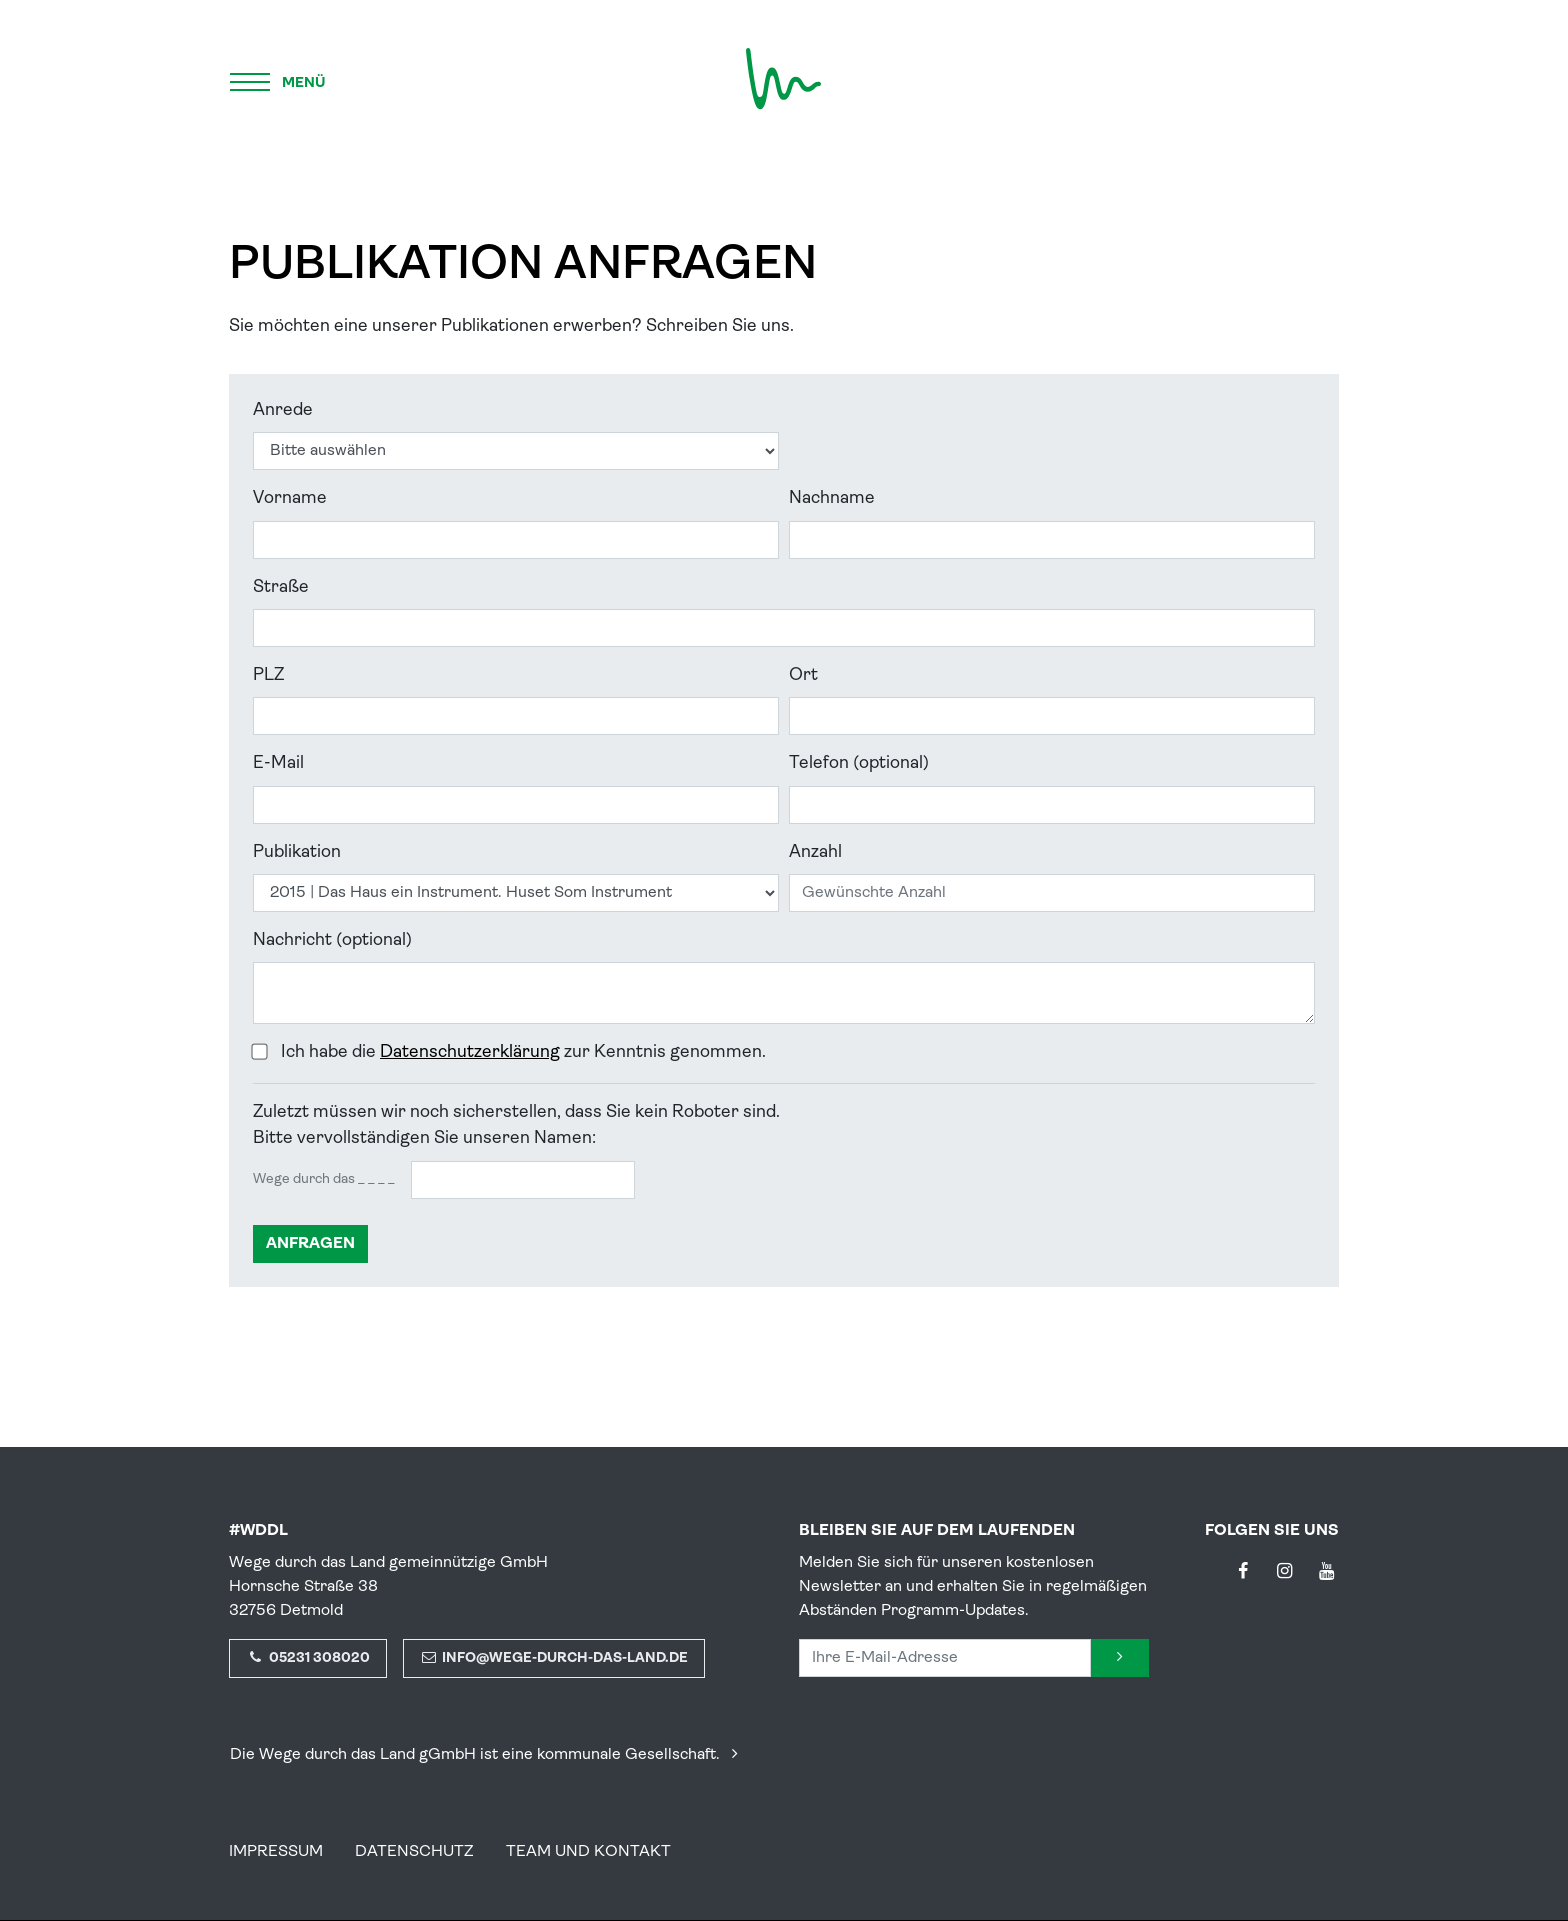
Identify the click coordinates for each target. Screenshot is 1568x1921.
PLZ (268, 675)
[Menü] (279, 79)
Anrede (283, 410)
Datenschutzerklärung (470, 1052)
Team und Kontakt (588, 1852)
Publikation (297, 852)
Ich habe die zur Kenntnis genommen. (519, 1052)
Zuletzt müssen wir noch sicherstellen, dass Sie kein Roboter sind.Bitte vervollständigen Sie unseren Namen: (516, 1125)
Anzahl (815, 852)
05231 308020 (308, 1658)
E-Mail (278, 763)
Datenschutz (414, 1852)
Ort (803, 675)
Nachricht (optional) (332, 940)
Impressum (276, 1852)
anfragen (310, 1244)
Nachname (832, 498)
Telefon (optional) (859, 763)
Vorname (290, 498)
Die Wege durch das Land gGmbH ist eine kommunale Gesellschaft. (488, 1755)
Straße (281, 587)
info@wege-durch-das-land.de (554, 1658)
